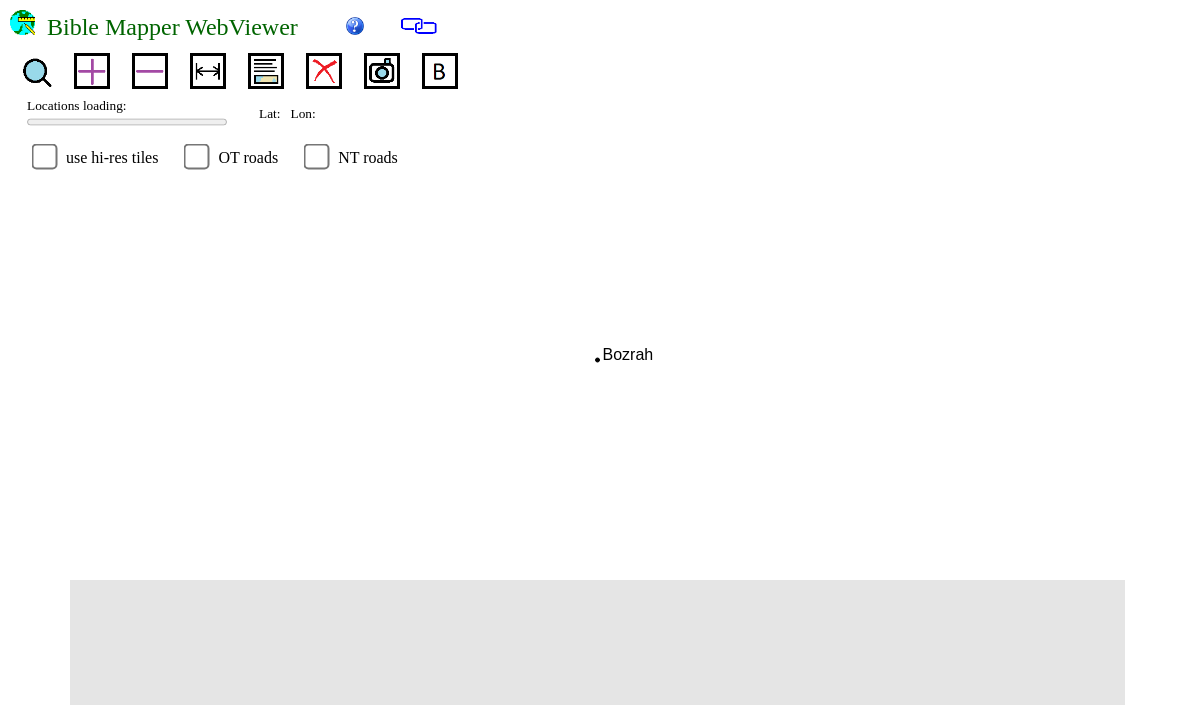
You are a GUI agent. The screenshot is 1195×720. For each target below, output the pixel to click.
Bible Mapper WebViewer (190, 27)
